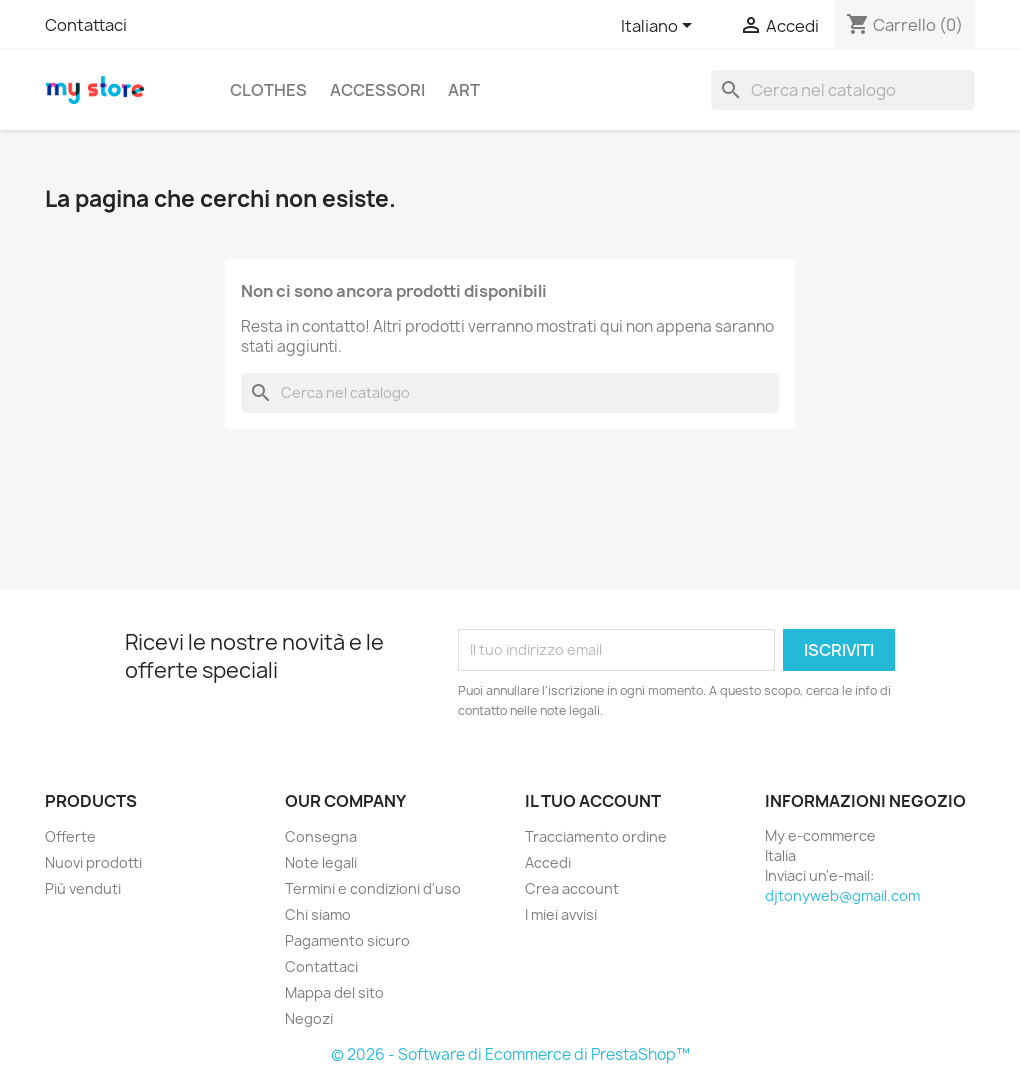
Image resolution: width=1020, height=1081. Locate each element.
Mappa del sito (334, 992)
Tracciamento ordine (596, 836)
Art (464, 90)
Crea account (572, 888)
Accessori (377, 90)
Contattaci (86, 25)
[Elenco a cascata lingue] (660, 27)
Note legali (321, 862)
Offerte (70, 836)
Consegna (321, 836)
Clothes (268, 90)
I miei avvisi (561, 914)
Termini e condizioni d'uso (373, 888)
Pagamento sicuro (347, 940)
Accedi (548, 862)
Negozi (309, 1018)
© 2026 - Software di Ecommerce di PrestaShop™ (510, 1054)
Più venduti (83, 888)
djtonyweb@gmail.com (842, 895)
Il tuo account (593, 801)
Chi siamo (318, 914)
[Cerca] (843, 90)
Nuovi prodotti (93, 862)
